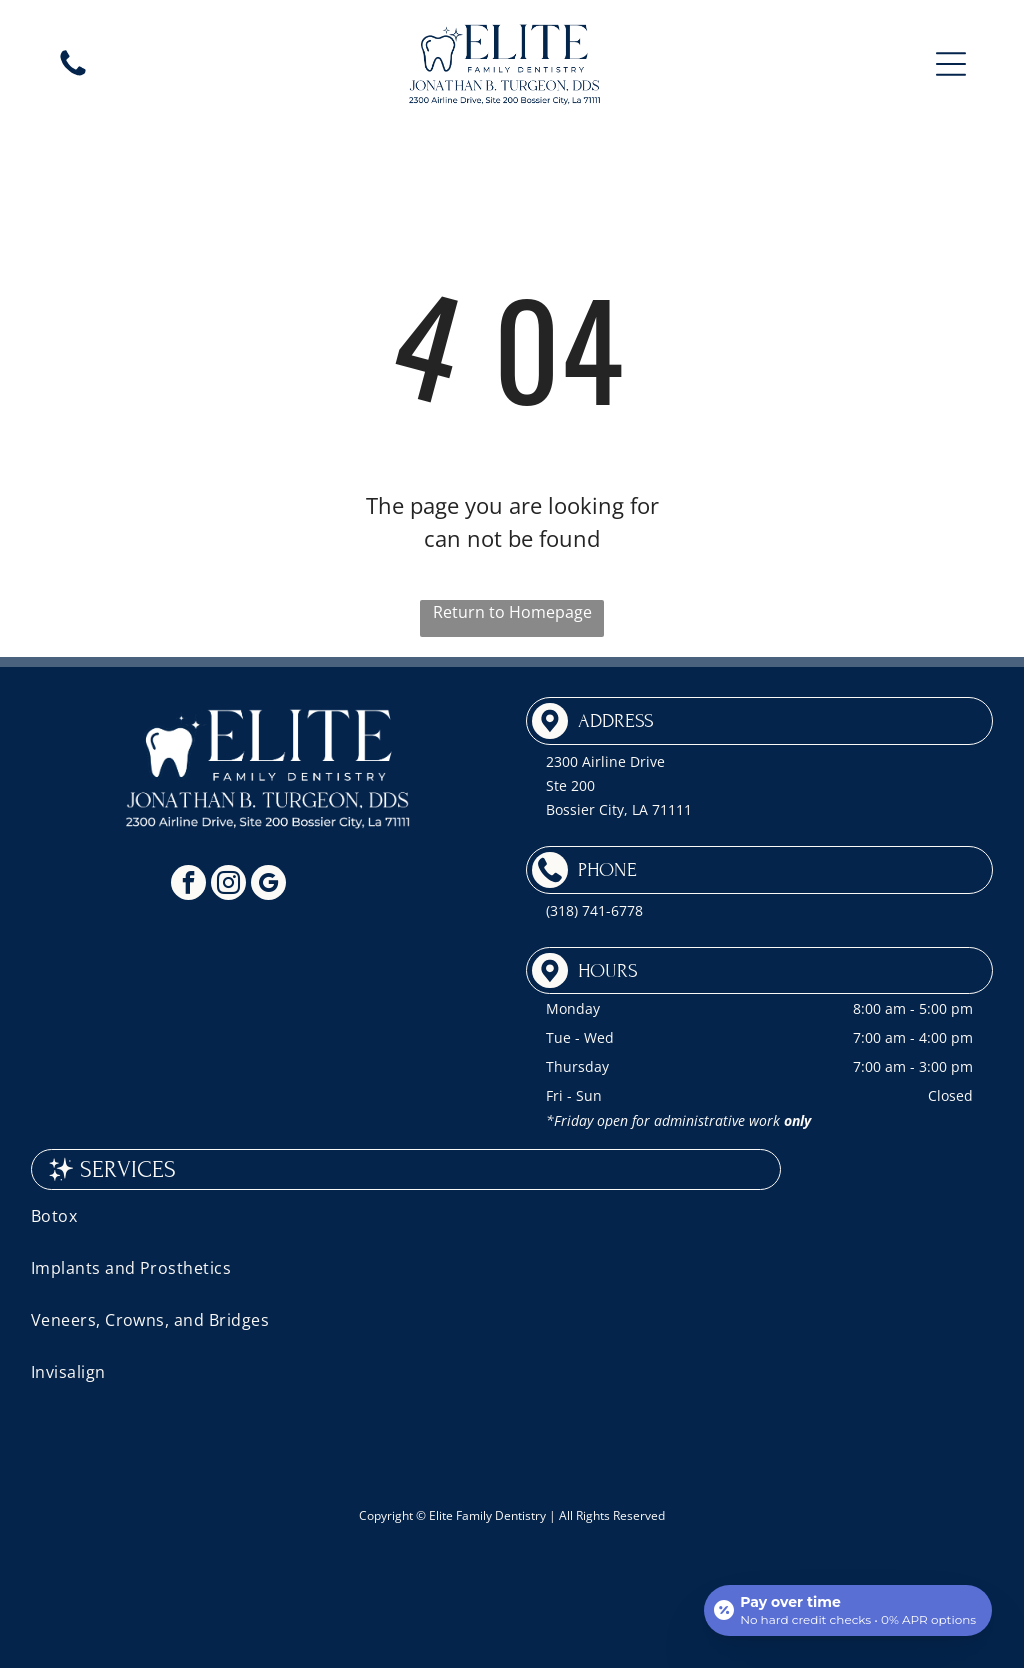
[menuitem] (512, 1216)
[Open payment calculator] (848, 1610)
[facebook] (188, 885)
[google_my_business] (268, 885)
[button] (951, 64)
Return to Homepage (512, 612)
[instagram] (228, 885)
